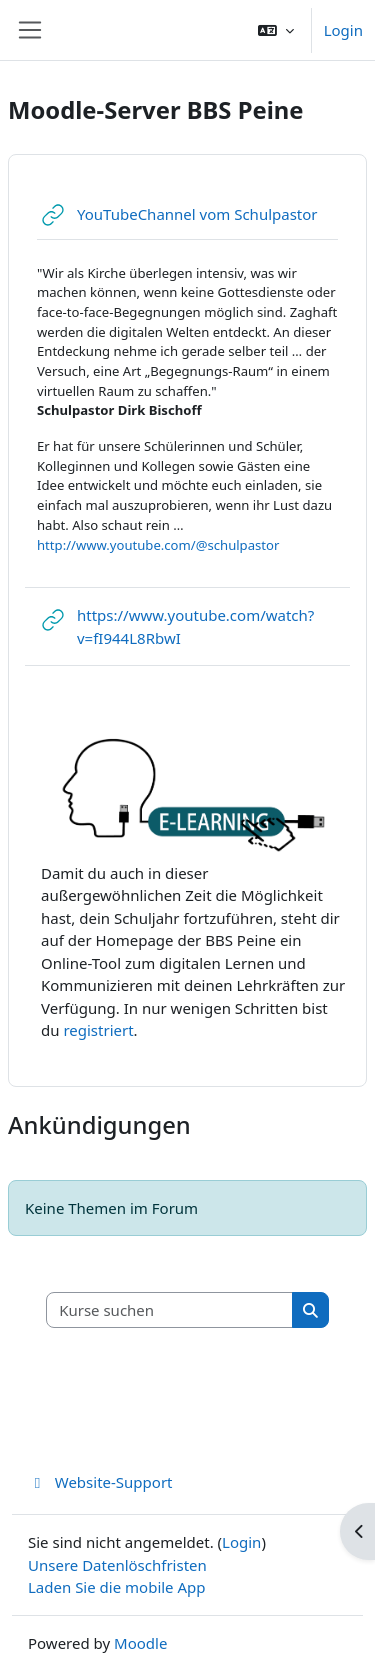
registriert (98, 1030)
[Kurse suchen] (170, 1310)
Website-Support (100, 1482)
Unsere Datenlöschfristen (117, 1565)
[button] (276, 30)
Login (343, 30)
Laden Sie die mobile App (117, 1587)
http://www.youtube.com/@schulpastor (158, 545)
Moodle (140, 1643)
